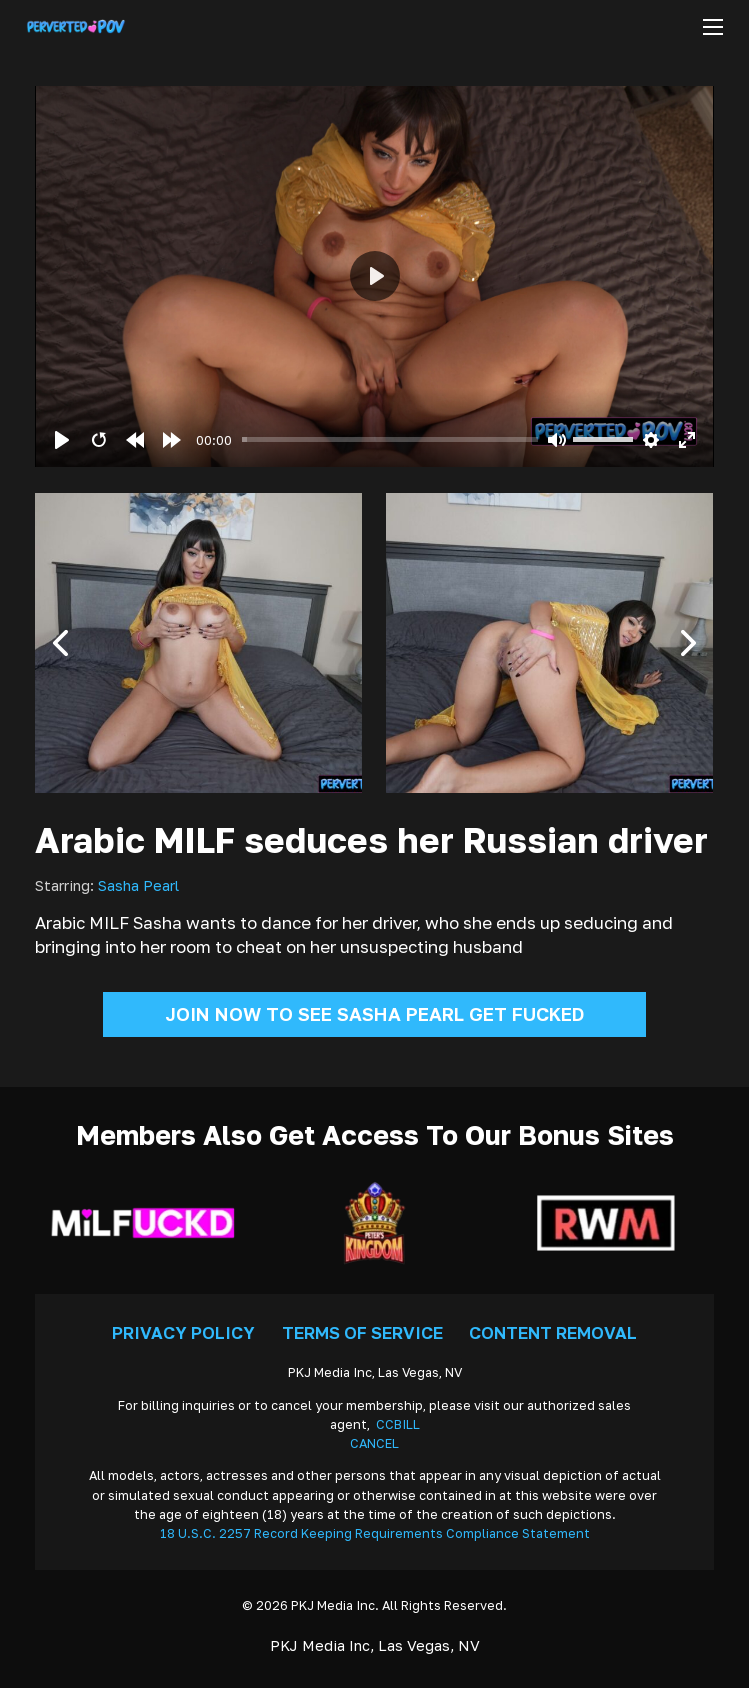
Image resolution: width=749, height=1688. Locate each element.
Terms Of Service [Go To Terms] (362, 1332)
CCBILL (398, 1424)
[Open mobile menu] (713, 27)
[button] (60, 643)
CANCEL (374, 1443)
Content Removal (553, 1332)
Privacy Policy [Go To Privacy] (183, 1332)
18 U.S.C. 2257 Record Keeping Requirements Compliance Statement (375, 1533)
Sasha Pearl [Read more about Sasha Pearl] (138, 885)
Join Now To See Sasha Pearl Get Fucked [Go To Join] (374, 1014)
